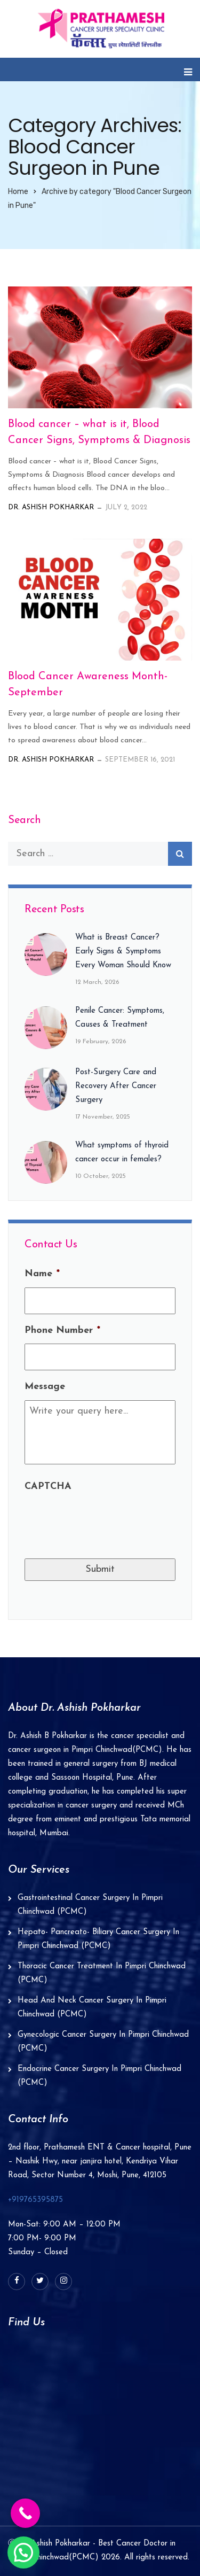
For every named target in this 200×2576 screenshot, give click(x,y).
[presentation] (106, 1520)
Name (42, 1274)
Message (45, 1387)
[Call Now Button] (25, 2513)
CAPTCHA (48, 1486)
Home (18, 191)
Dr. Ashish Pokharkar (51, 507)
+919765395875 (35, 2200)
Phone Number (62, 1330)
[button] (23, 2552)
